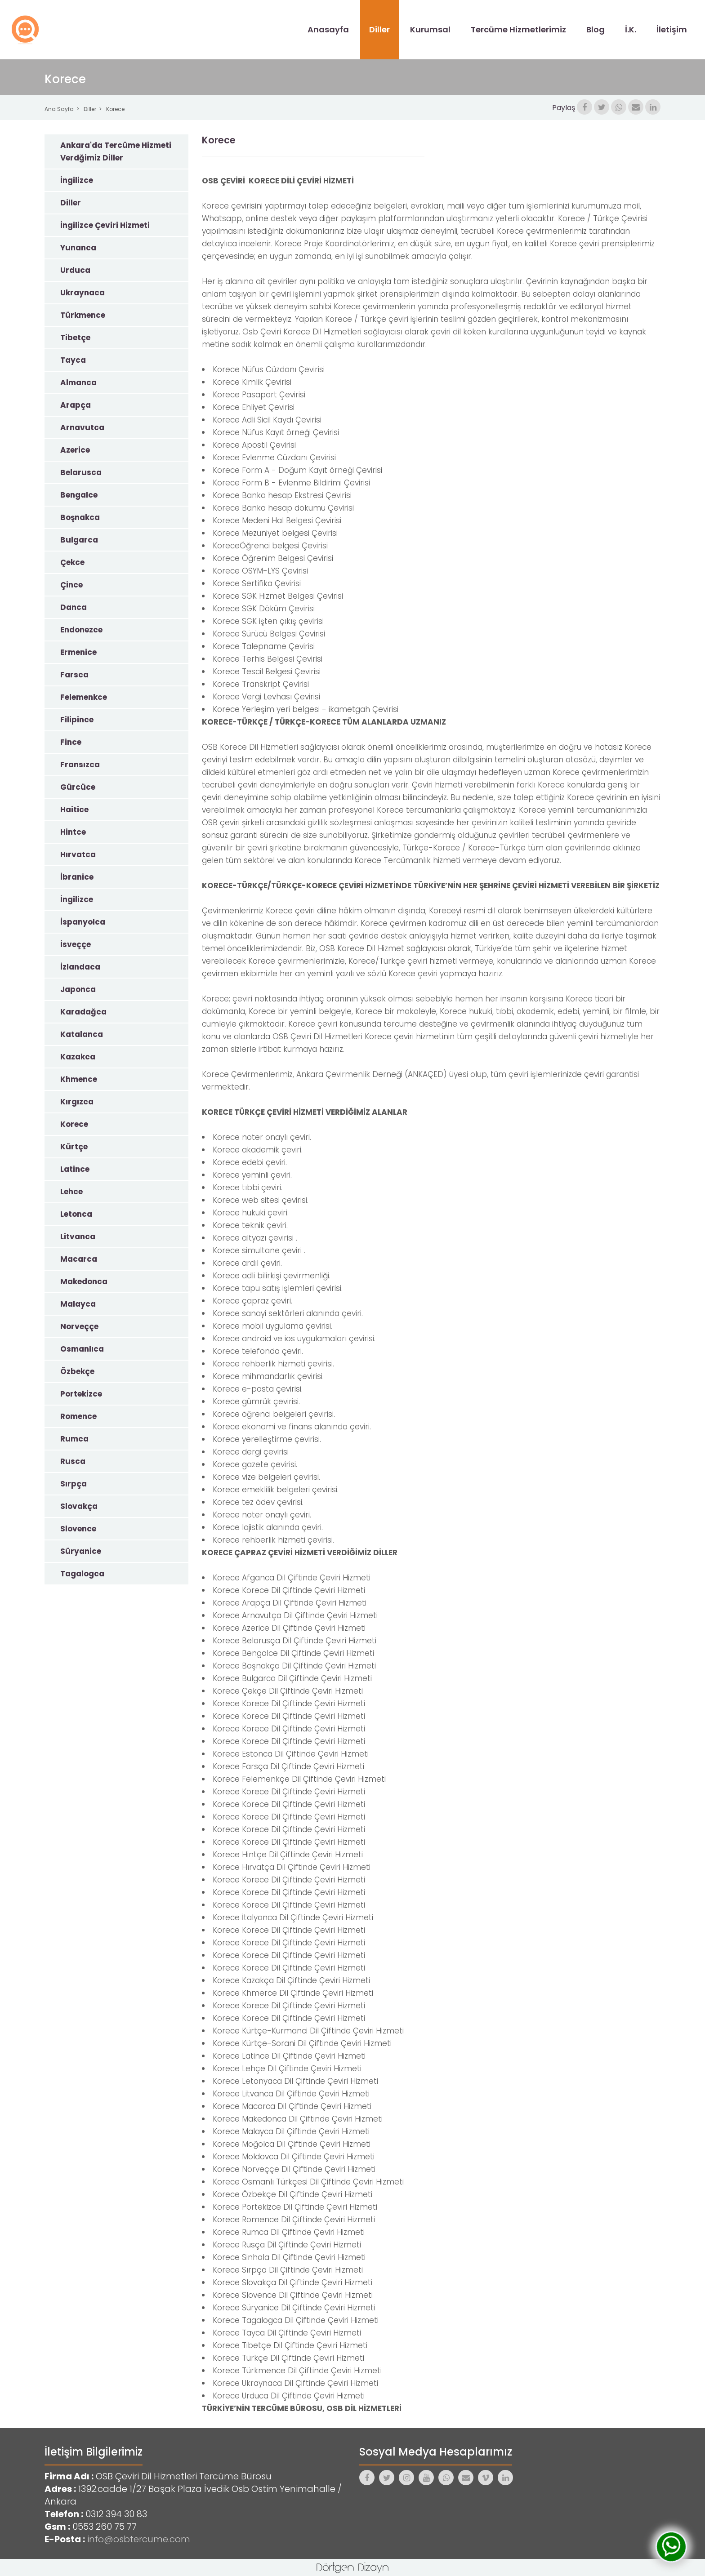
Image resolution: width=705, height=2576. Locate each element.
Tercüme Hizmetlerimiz (518, 29)
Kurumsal (430, 29)
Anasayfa (328, 29)
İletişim (671, 29)
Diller (379, 29)
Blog (595, 29)
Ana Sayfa (59, 109)
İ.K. (630, 29)
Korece (115, 109)
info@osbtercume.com (138, 2539)
